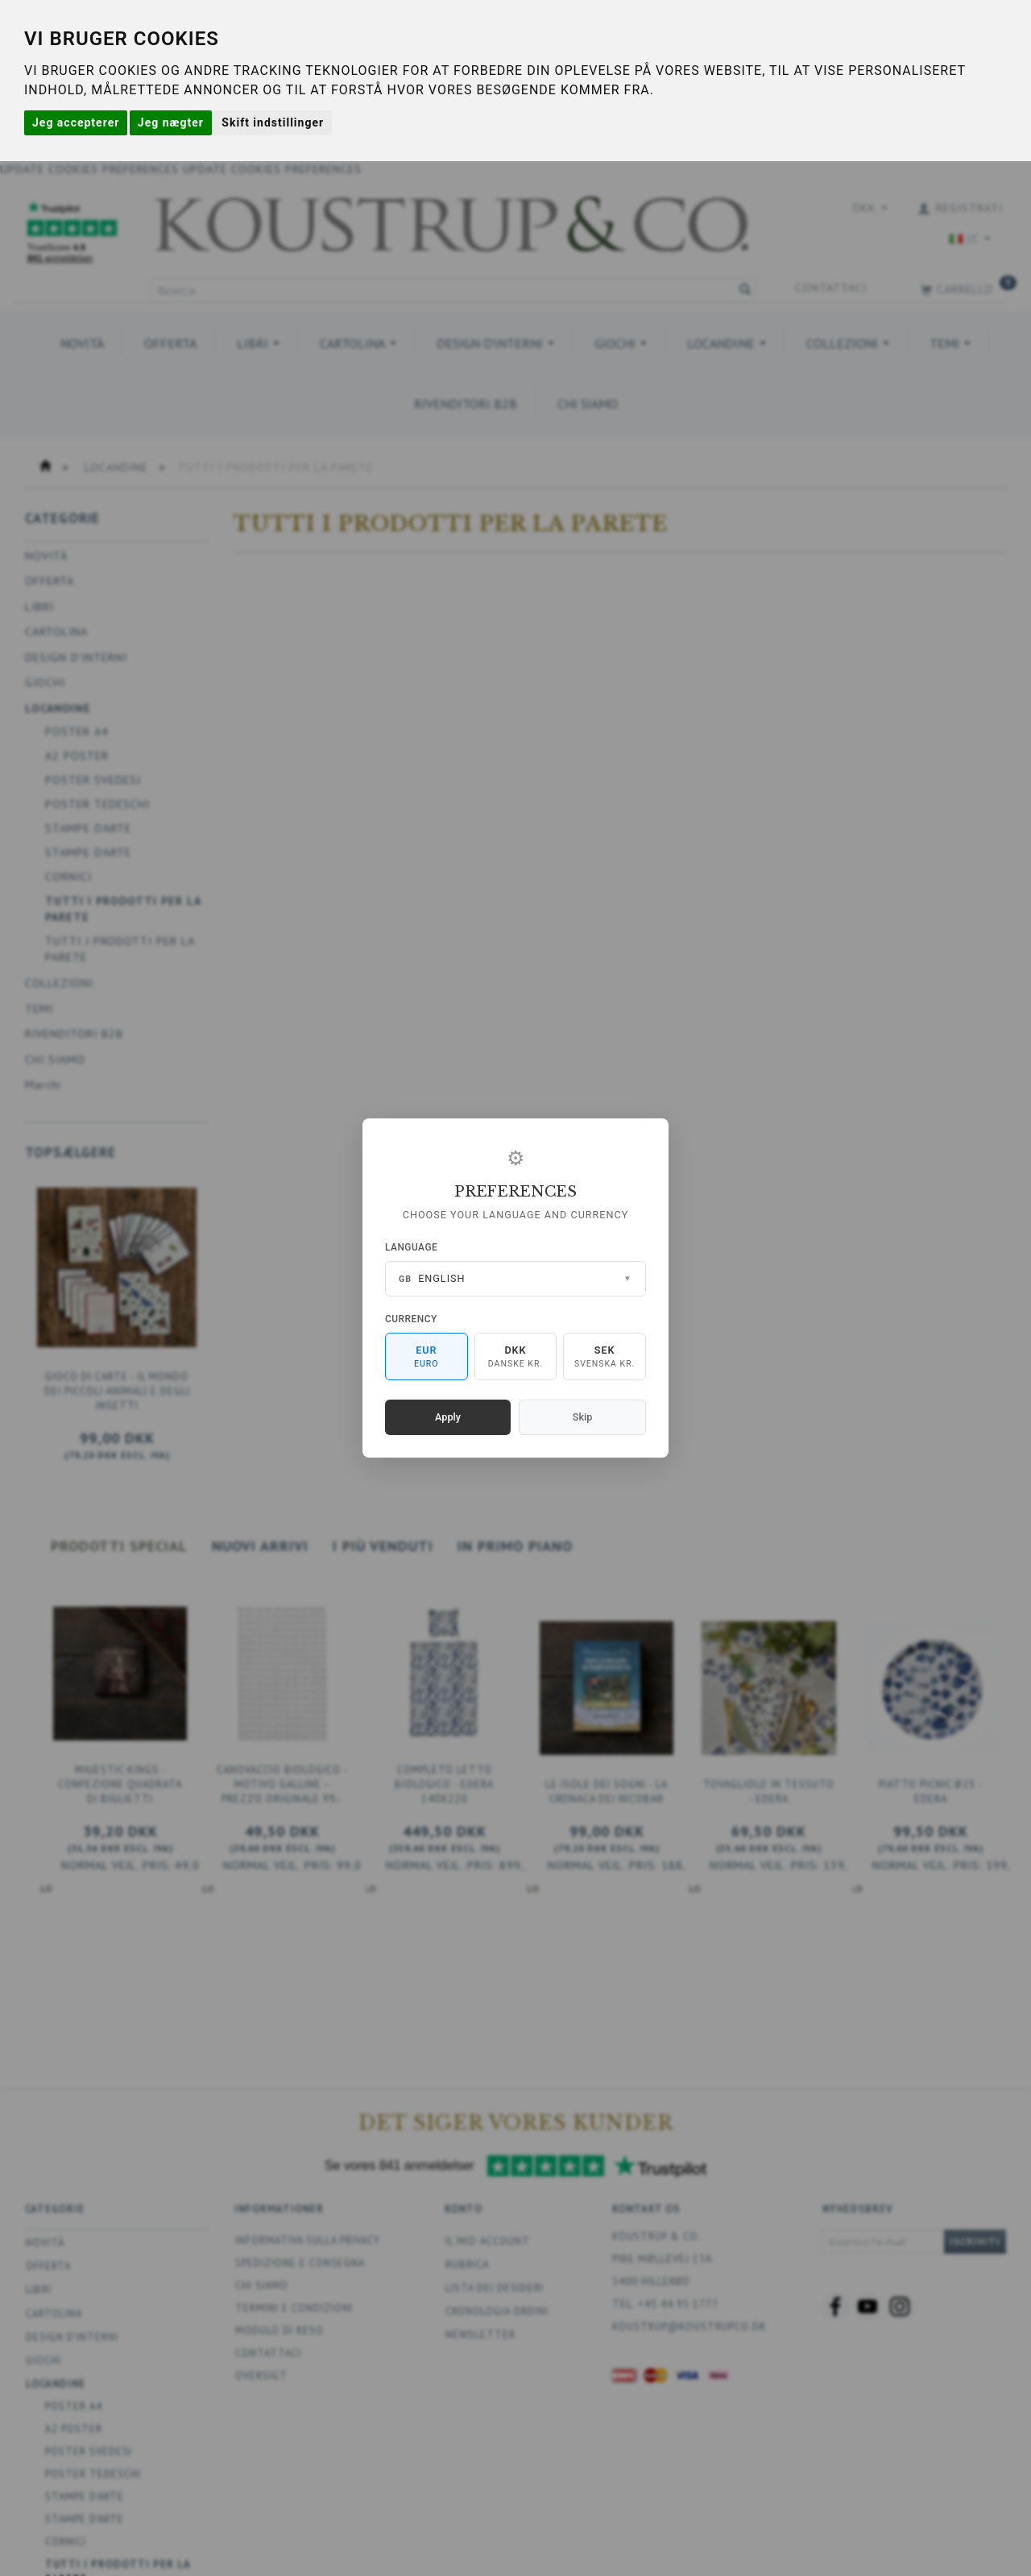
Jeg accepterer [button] (75, 122)
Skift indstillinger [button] (273, 122)
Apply (448, 1417)
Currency (411, 1319)
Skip (582, 1417)
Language (411, 1247)
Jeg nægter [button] (171, 122)
